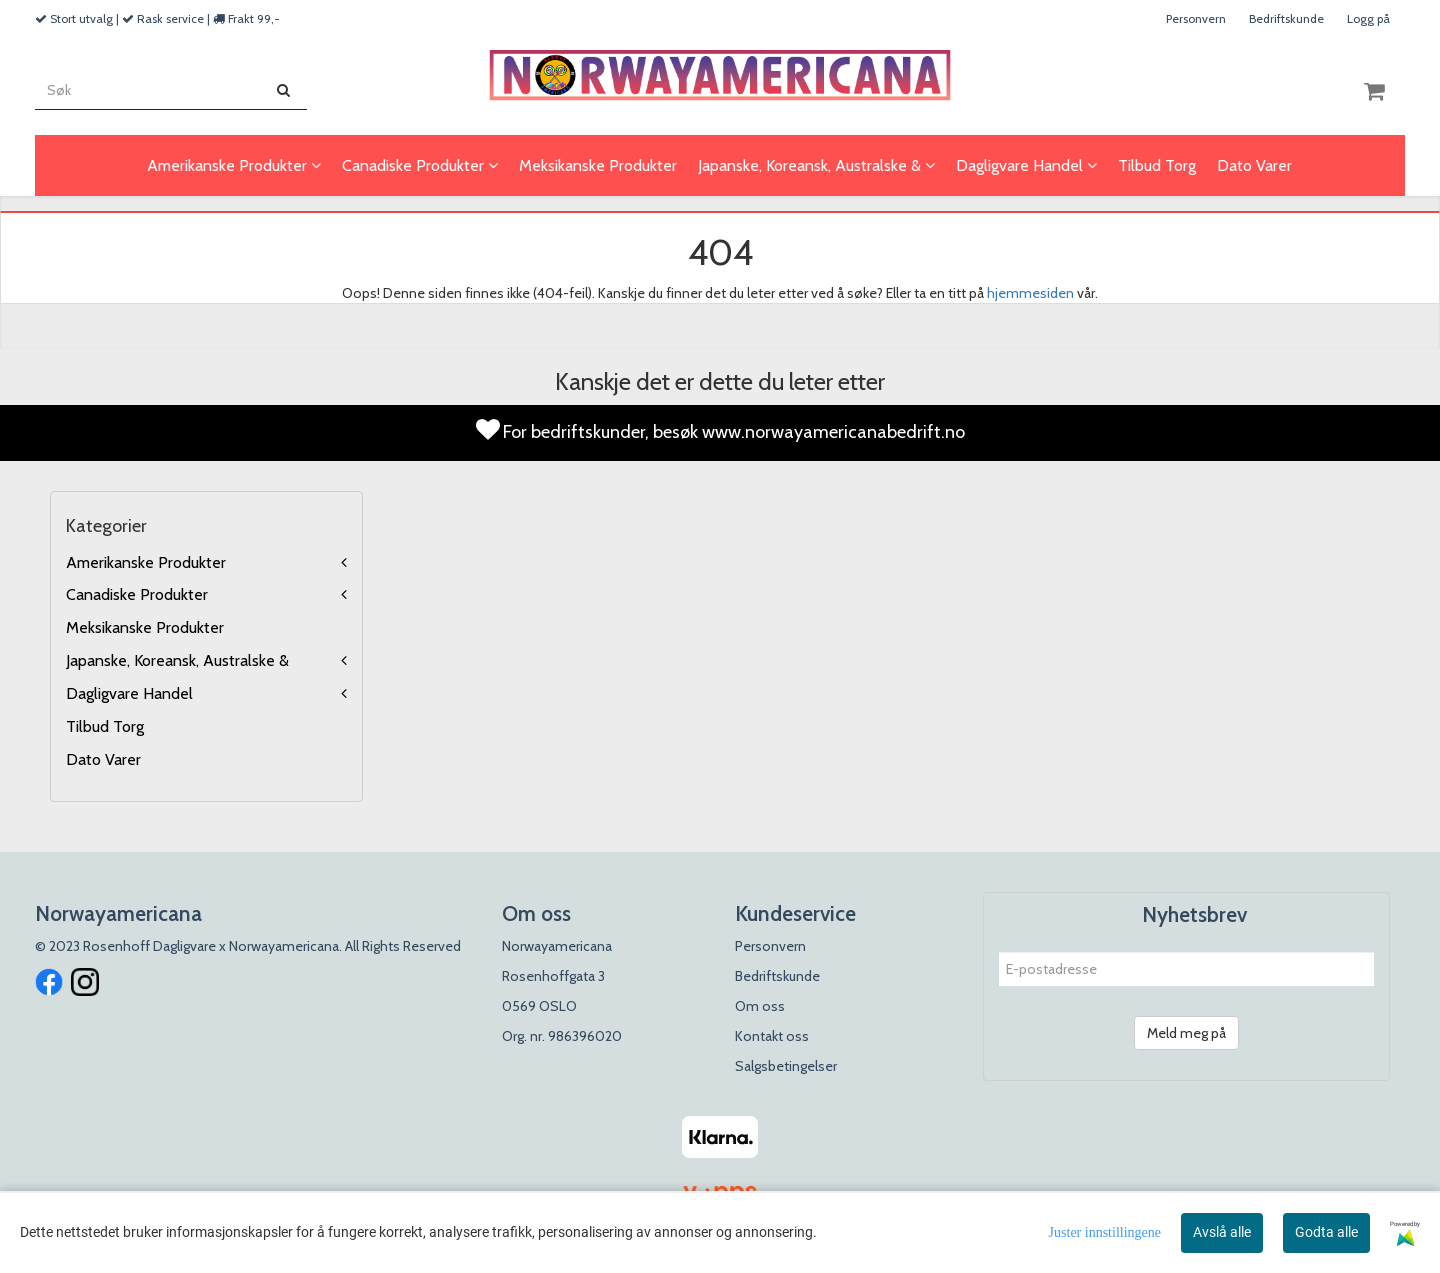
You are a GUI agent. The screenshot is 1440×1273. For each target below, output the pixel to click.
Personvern (1196, 18)
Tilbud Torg (105, 726)
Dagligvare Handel (129, 693)
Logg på (1368, 18)
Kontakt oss (772, 1036)
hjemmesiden (1030, 293)
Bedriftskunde (1286, 18)
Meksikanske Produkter (145, 627)
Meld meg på (1186, 1033)
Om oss (760, 1006)
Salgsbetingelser (786, 1066)
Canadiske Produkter (137, 594)
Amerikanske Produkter (146, 562)
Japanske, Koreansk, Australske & (177, 660)
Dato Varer (103, 759)
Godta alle (1326, 1232)
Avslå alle (1222, 1232)
